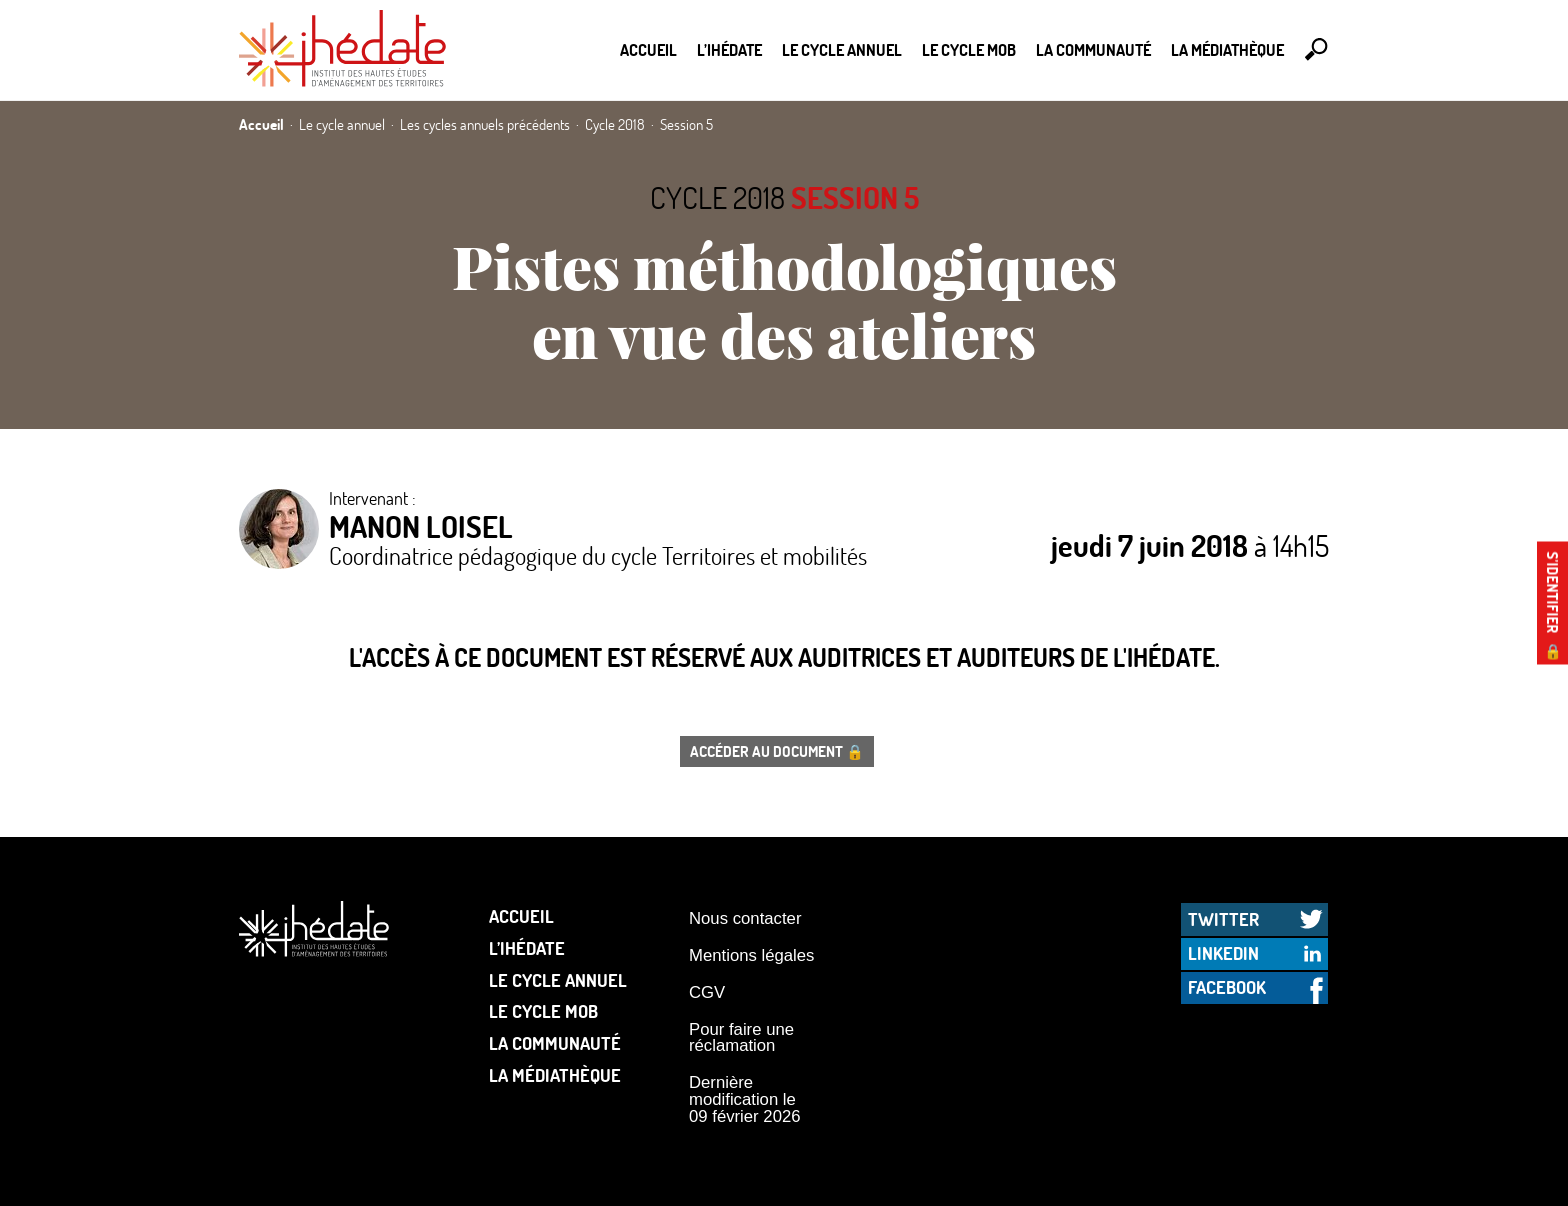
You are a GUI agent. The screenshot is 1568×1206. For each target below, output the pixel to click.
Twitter (1223, 919)
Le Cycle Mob (969, 49)
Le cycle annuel (842, 49)
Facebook (1227, 987)
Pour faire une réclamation (741, 1038)
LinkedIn (1223, 953)
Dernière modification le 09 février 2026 (745, 1099)
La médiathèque (1227, 49)
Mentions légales (751, 955)
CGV (707, 992)
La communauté (1093, 49)
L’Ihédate (729, 49)
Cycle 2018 (717, 197)
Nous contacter (745, 918)
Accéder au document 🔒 (777, 751)
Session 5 (855, 197)
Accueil (648, 49)
